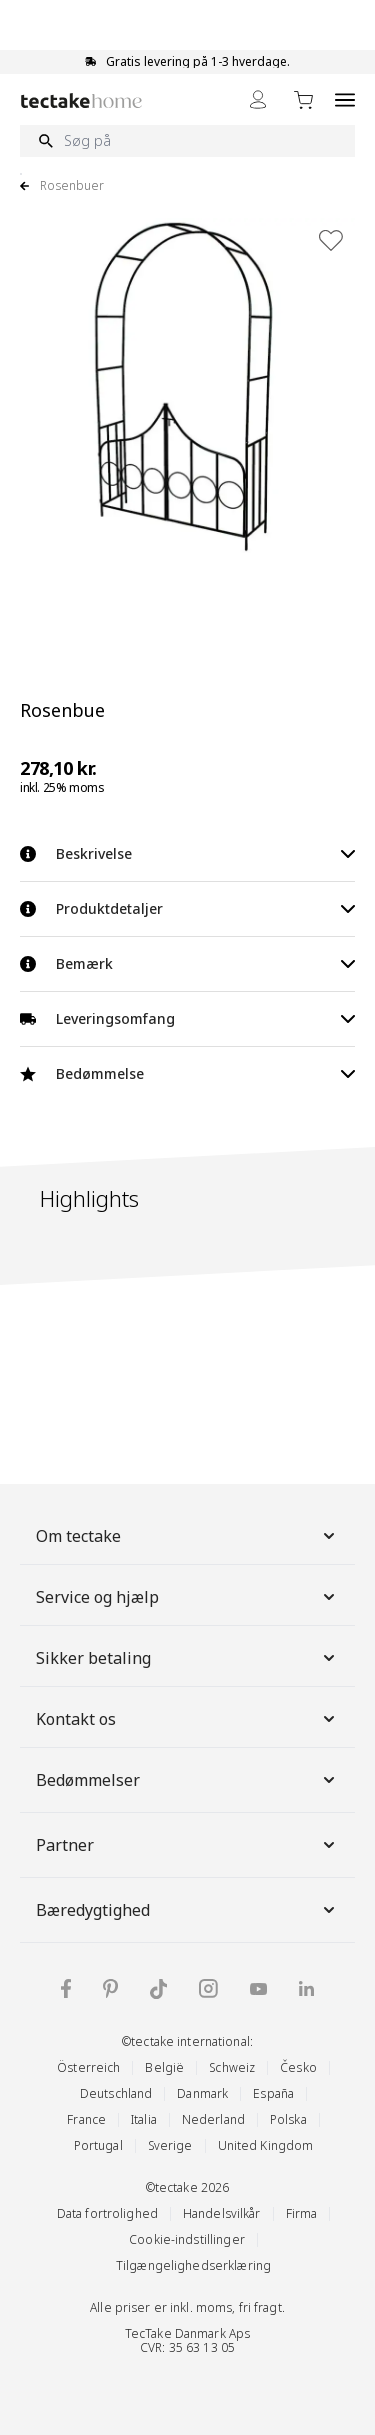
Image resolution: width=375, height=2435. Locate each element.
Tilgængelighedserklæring (193, 2265)
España (273, 2093)
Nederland (213, 2119)
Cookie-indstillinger (187, 2239)
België (164, 2067)
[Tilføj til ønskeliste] (331, 240)
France (86, 2119)
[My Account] (258, 99)
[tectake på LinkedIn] (306, 1988)
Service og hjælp (187, 1597)
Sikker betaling (187, 1658)
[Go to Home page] (81, 100)
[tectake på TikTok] (159, 1989)
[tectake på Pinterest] (110, 1989)
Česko (298, 2067)
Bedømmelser (187, 1780)
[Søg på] (187, 141)
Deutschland (116, 2093)
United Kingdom (266, 2145)
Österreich (88, 2067)
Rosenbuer (72, 186)
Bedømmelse (187, 1073)
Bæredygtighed (187, 1910)
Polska (288, 2119)
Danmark (202, 2093)
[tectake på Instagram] (208, 1988)
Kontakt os (187, 1719)
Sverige (170, 2145)
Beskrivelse (187, 853)
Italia (144, 2119)
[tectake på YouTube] (258, 1989)
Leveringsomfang (187, 1018)
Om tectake (187, 1536)
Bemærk (187, 963)
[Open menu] (345, 99)
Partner (187, 1845)
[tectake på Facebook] (66, 1988)
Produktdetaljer (187, 908)
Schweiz (232, 2067)
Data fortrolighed (107, 2213)
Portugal (98, 2145)
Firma (302, 2213)
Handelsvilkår (222, 2213)
